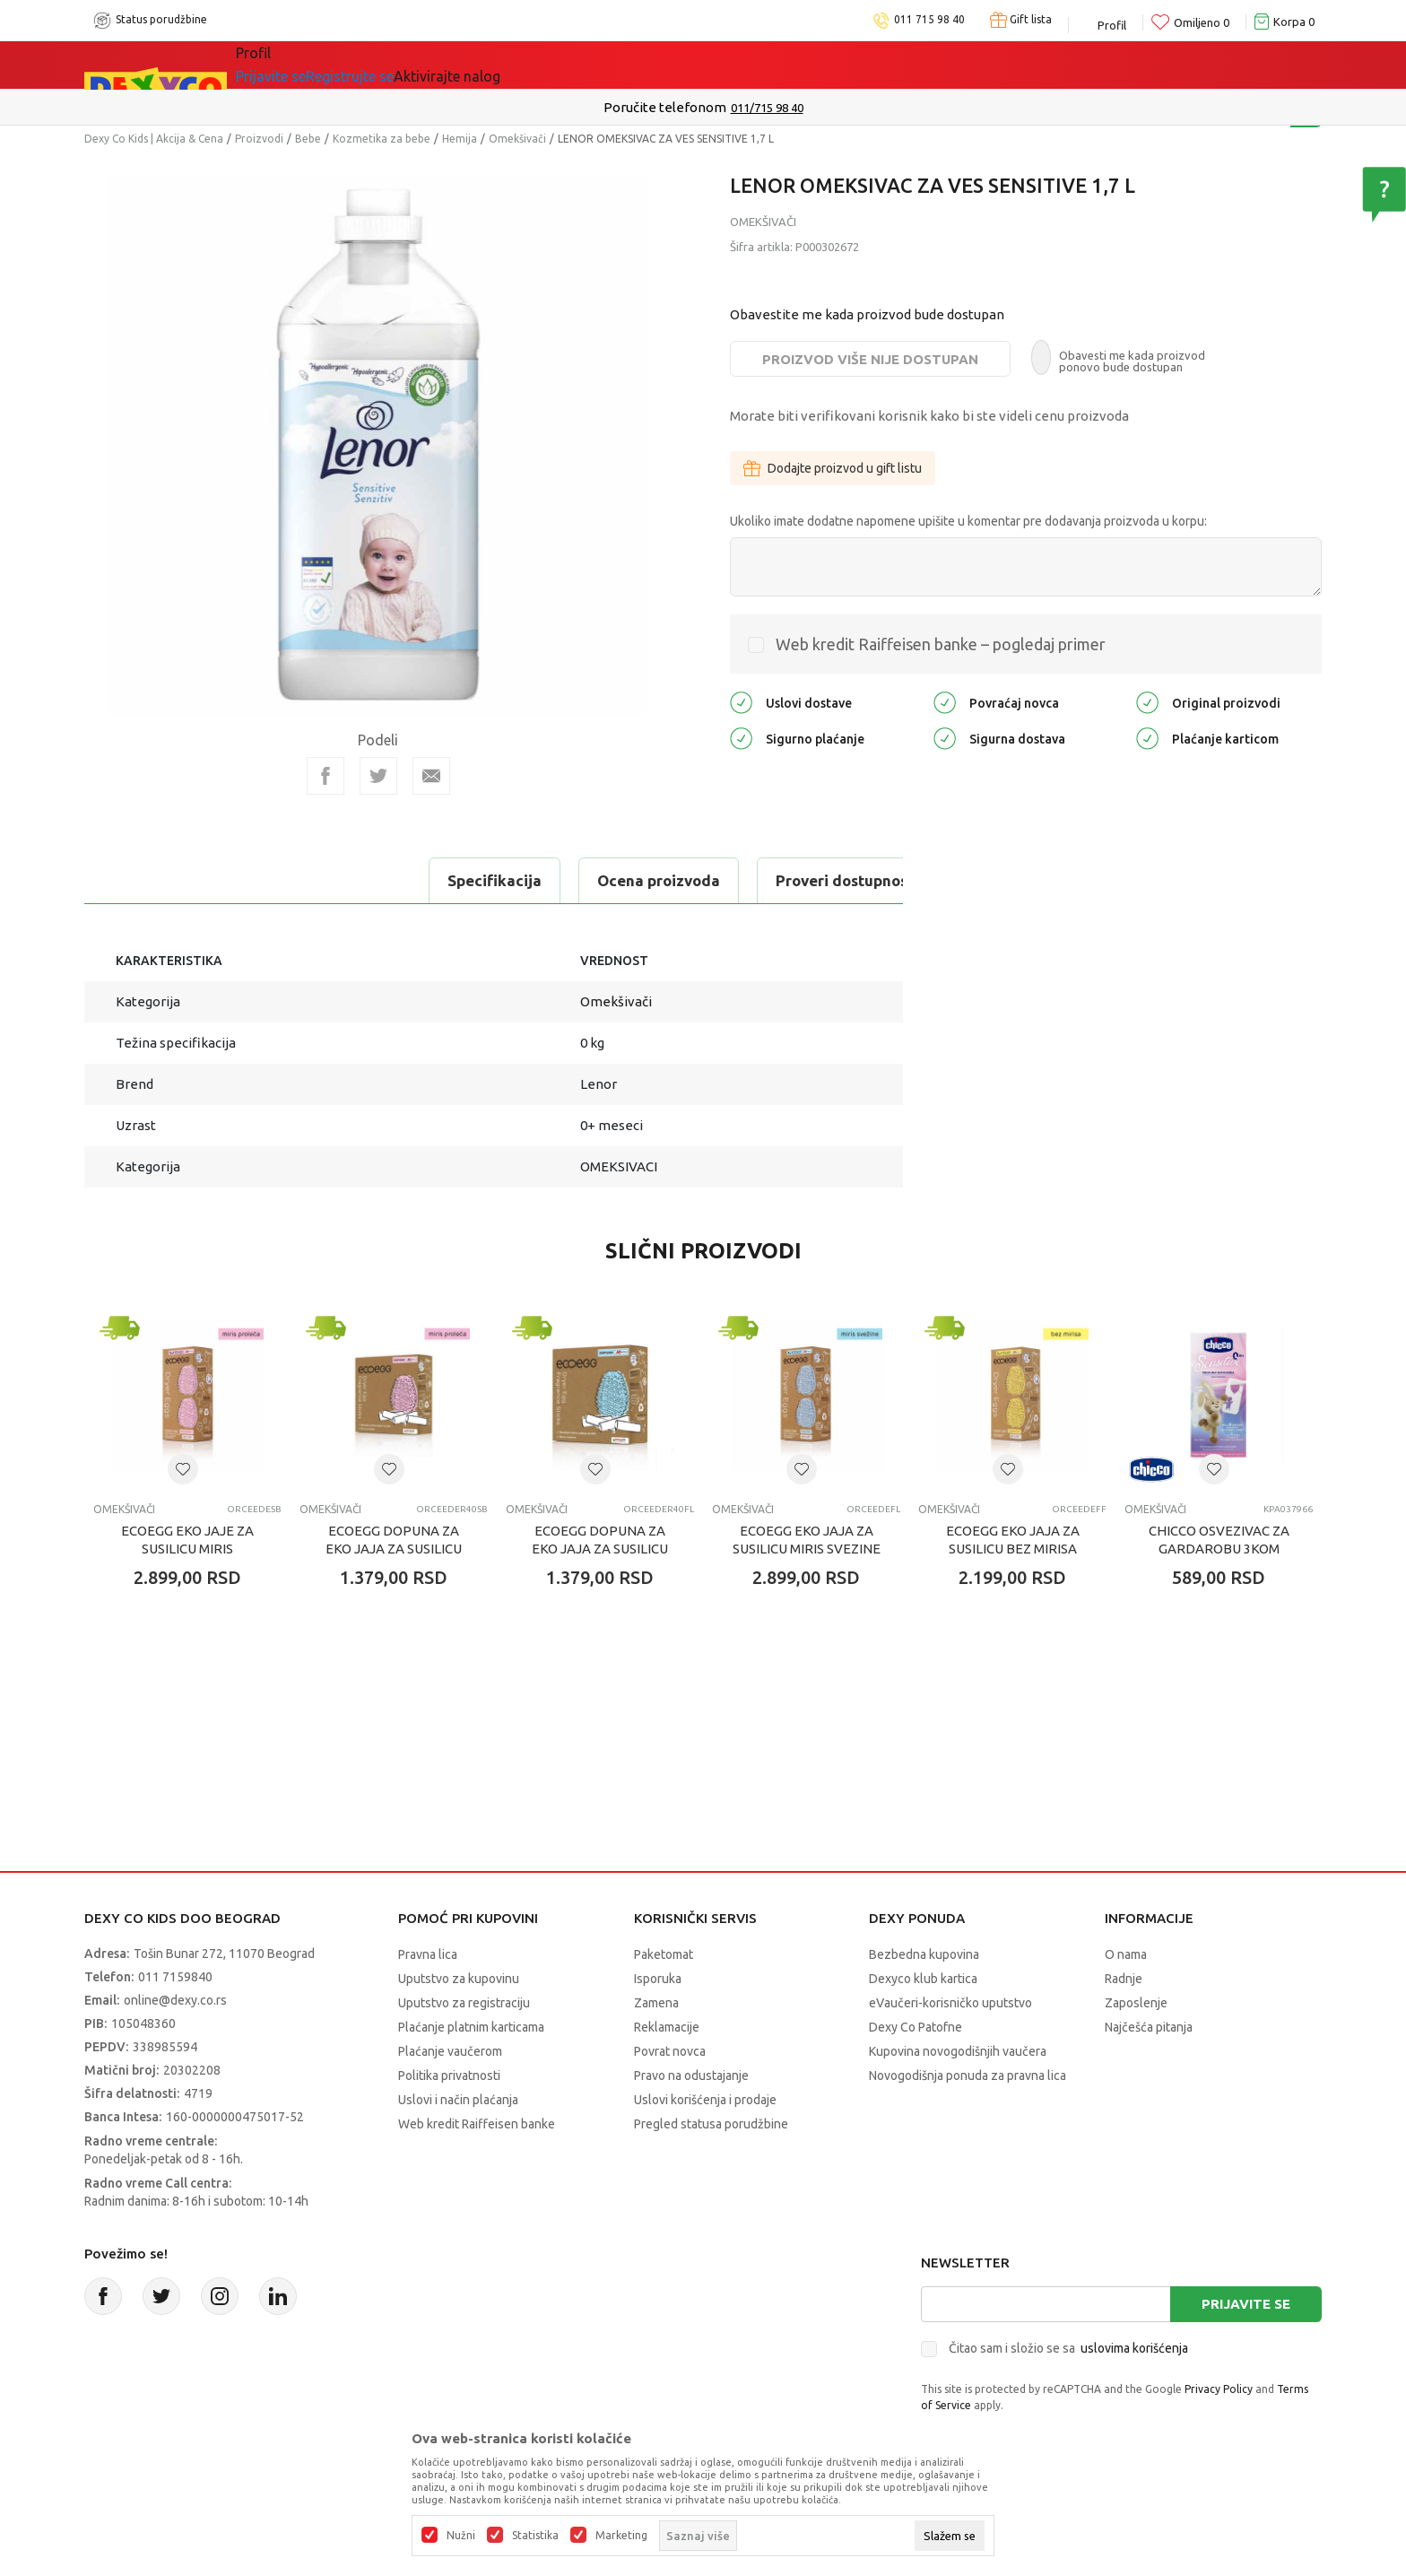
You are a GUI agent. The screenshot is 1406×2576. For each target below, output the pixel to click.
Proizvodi (259, 138)
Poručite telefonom (664, 107)
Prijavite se (1246, 2303)
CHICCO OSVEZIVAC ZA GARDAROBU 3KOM (1219, 1539)
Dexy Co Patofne (915, 2027)
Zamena (656, 2003)
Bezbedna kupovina (924, 1954)
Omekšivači (517, 138)
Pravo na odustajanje (691, 2075)
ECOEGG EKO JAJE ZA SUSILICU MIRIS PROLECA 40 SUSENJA (187, 1548)
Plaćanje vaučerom (450, 2051)
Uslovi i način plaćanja (458, 2100)
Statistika (535, 2535)
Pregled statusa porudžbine (711, 2124)
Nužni (461, 2535)
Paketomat (663, 1954)
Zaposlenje (1136, 2003)
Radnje (1123, 1978)
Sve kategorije (308, 65)
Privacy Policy (1219, 2389)
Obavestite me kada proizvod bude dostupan (867, 314)
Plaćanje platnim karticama (471, 2027)
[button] (183, 1469)
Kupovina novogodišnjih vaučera (957, 2051)
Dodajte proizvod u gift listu (832, 468)
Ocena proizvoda (323, 880)
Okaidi (643, 65)
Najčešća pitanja (1149, 2027)
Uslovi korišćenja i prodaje (705, 2100)
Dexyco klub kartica (923, 1978)
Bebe (308, 138)
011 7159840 (175, 1977)
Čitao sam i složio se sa (1068, 2348)
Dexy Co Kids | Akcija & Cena (153, 138)
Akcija (420, 65)
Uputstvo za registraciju (464, 2003)
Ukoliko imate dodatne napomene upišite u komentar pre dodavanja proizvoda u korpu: (968, 521)
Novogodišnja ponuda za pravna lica (967, 2075)
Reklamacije (666, 2027)
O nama (1126, 1954)
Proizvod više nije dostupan (870, 359)
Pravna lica (427, 1954)
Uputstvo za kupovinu (458, 1978)
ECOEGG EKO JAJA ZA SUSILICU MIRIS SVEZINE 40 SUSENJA (807, 1548)
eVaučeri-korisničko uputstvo (950, 2003)
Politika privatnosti (449, 2075)
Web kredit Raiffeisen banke (476, 2124)
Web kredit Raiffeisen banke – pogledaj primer (941, 644)
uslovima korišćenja (1134, 2348)
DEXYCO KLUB (527, 65)
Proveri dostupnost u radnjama (552, 880)
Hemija (459, 138)
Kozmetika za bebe (381, 138)
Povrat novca (670, 2051)
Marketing (621, 2535)
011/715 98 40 (767, 107)
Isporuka (657, 1978)
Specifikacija (159, 880)
